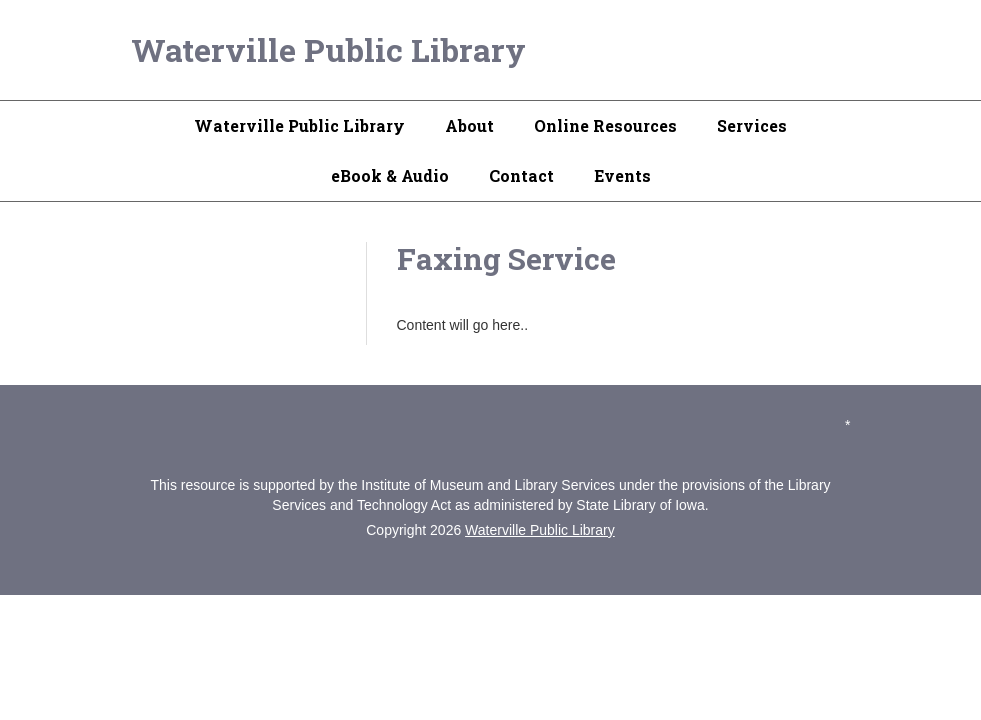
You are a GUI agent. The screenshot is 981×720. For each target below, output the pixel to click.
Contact (521, 175)
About (469, 125)
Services (752, 125)
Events (622, 175)
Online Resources (605, 125)
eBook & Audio (390, 175)
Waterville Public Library (328, 49)
